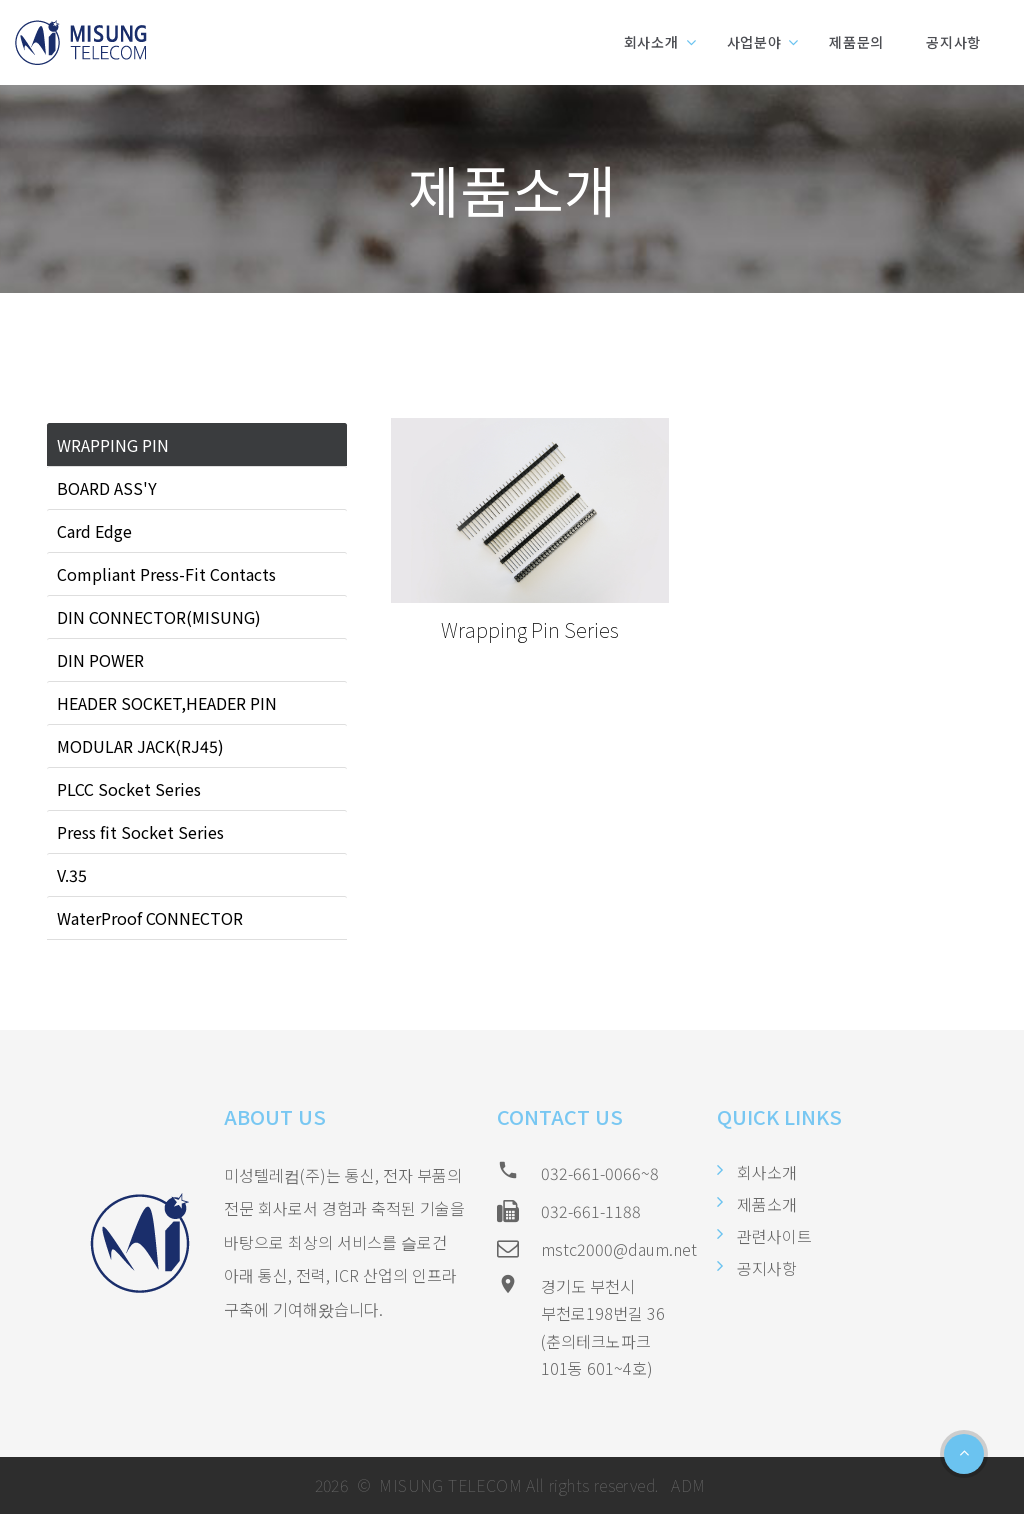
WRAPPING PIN (113, 445)
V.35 (72, 875)
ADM (686, 1485)
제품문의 (856, 42)
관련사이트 (774, 1236)
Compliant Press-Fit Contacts (166, 574)
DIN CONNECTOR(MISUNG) (159, 617)
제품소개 (767, 1204)
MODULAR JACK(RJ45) (140, 746)
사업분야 (754, 42)
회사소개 (651, 42)
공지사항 (953, 42)
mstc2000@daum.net (619, 1249)
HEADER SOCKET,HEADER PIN (167, 703)
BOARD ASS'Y (107, 488)
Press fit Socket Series (140, 832)
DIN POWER (100, 660)
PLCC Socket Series (129, 789)
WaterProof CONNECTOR (150, 918)
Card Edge (94, 531)
